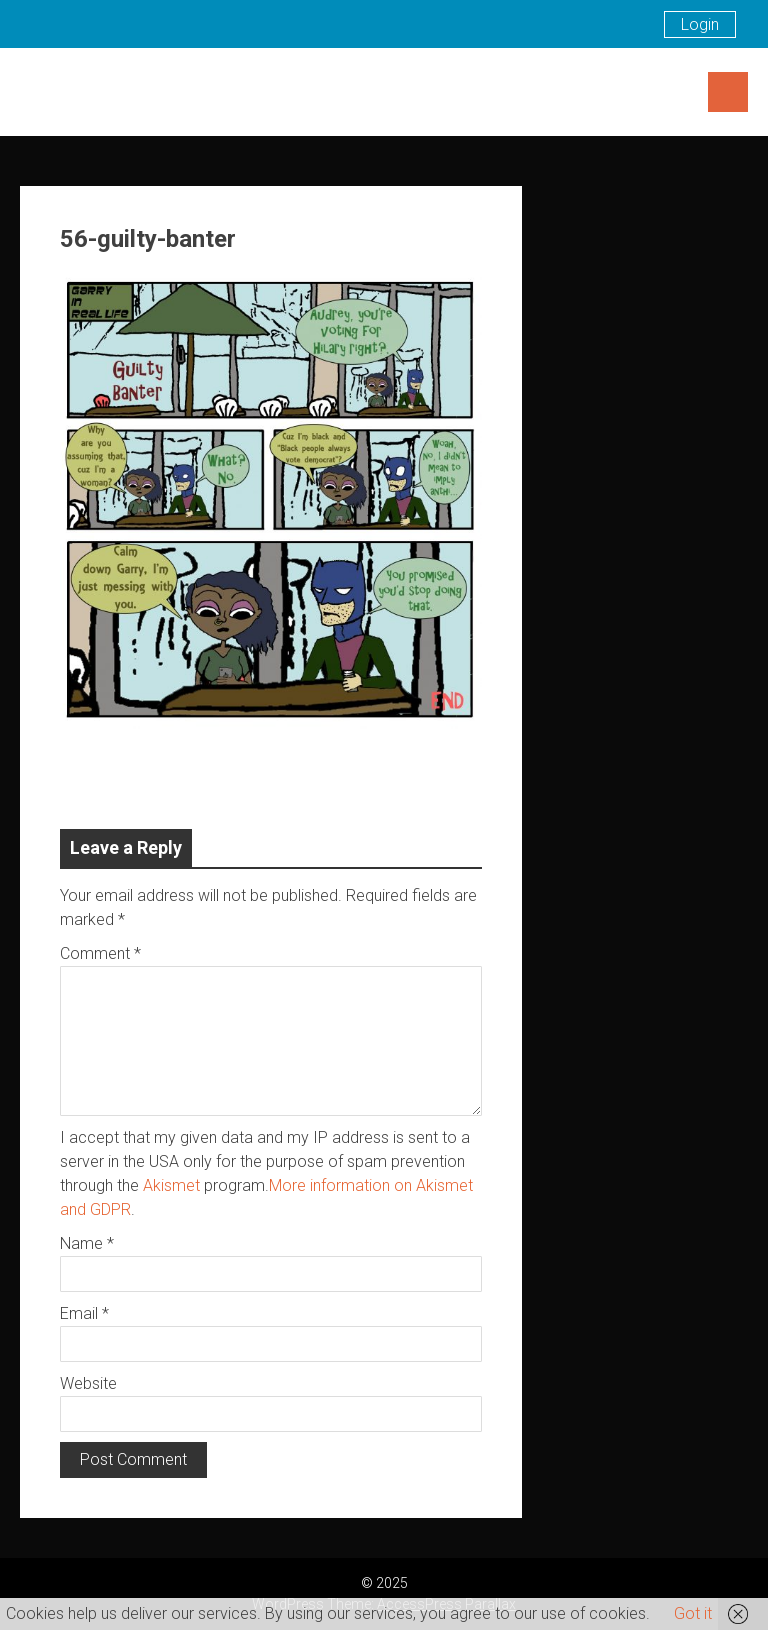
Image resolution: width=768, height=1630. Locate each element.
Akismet (171, 1185)
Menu (728, 92)
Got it (693, 1613)
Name (87, 1243)
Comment (100, 953)
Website (88, 1383)
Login (700, 24)
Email (84, 1313)
